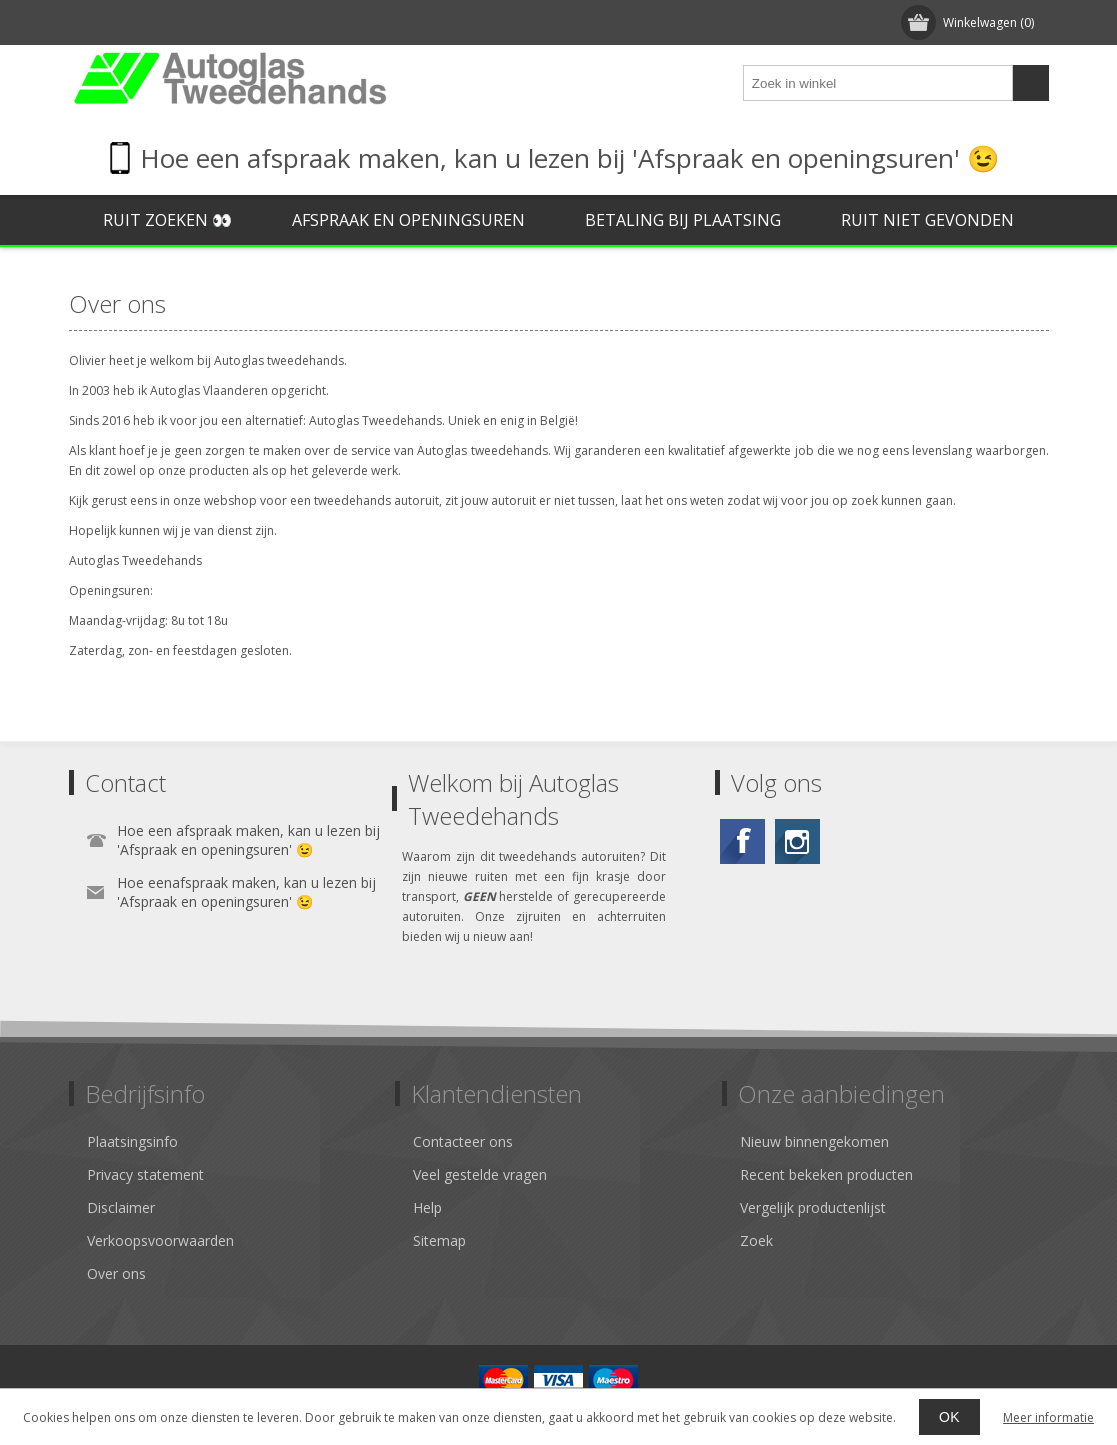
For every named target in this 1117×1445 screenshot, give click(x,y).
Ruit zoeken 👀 (167, 220)
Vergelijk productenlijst (813, 1207)
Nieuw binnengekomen (814, 1141)
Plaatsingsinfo (132, 1141)
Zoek (756, 1240)
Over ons (116, 1273)
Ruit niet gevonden (927, 220)
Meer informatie (1048, 1417)
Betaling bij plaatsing (683, 220)
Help (427, 1207)
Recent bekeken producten (826, 1174)
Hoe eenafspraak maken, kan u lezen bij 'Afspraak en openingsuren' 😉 (246, 892)
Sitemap (439, 1240)
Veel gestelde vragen (480, 1174)
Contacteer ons (463, 1141)
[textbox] (879, 83)
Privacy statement (145, 1174)
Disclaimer (121, 1207)
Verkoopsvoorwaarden (160, 1240)
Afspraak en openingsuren (408, 220)
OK (949, 1417)
